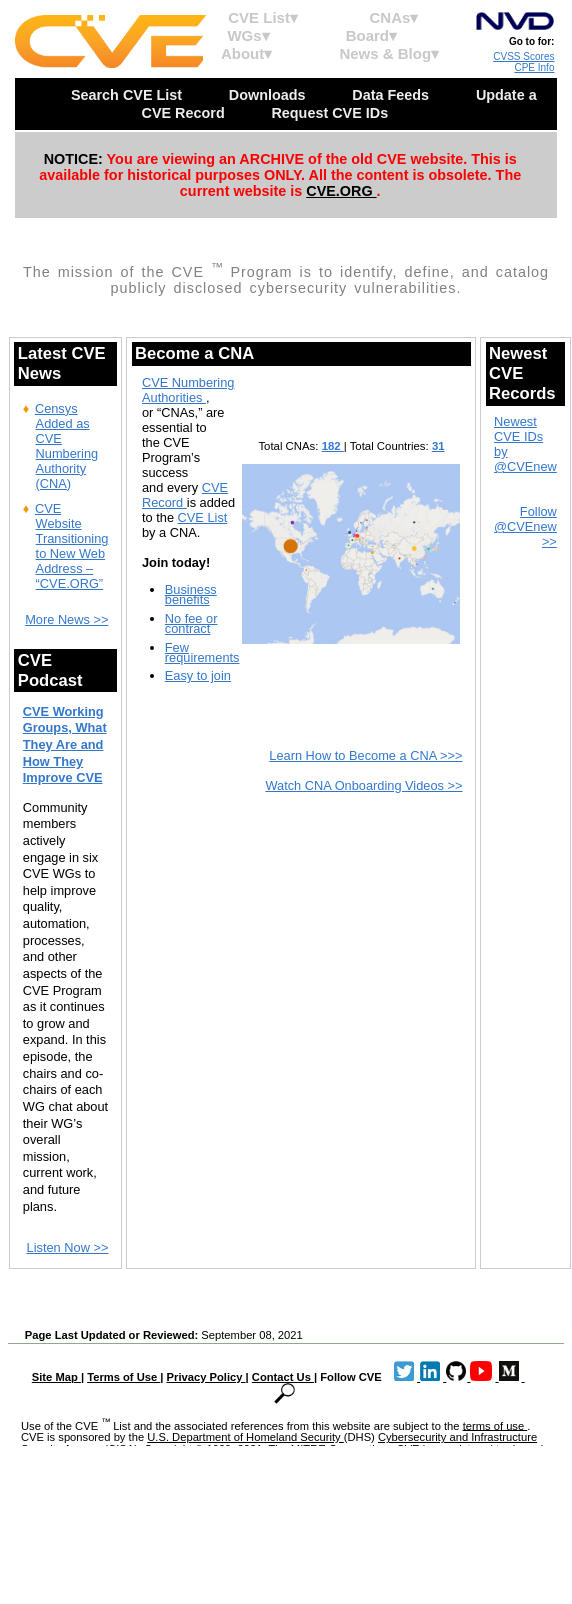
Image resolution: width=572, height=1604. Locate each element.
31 (438, 446)
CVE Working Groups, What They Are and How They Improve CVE (65, 745)
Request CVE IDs (331, 113)
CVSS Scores (523, 56)
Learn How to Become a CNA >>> (365, 755)
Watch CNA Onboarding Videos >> (363, 785)
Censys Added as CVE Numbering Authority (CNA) (66, 446)
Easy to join (198, 675)
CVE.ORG (341, 191)
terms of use (495, 1425)
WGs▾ (248, 35)
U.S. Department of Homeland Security (245, 1437)
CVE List (203, 517)
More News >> (66, 619)
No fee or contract (191, 623)
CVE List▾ (263, 17)
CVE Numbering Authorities (188, 390)
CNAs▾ (394, 17)
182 (333, 446)
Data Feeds (392, 95)
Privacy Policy (206, 1377)
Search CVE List (128, 95)
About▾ (246, 53)
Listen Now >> (68, 1247)
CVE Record (185, 495)
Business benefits (191, 594)
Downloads (269, 95)
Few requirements (202, 652)
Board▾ (371, 35)
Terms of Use (123, 1377)
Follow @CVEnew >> (525, 526)
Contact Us (283, 1377)
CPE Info (534, 67)
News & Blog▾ (389, 53)
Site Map (56, 1377)
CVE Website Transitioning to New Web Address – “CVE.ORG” (72, 546)
